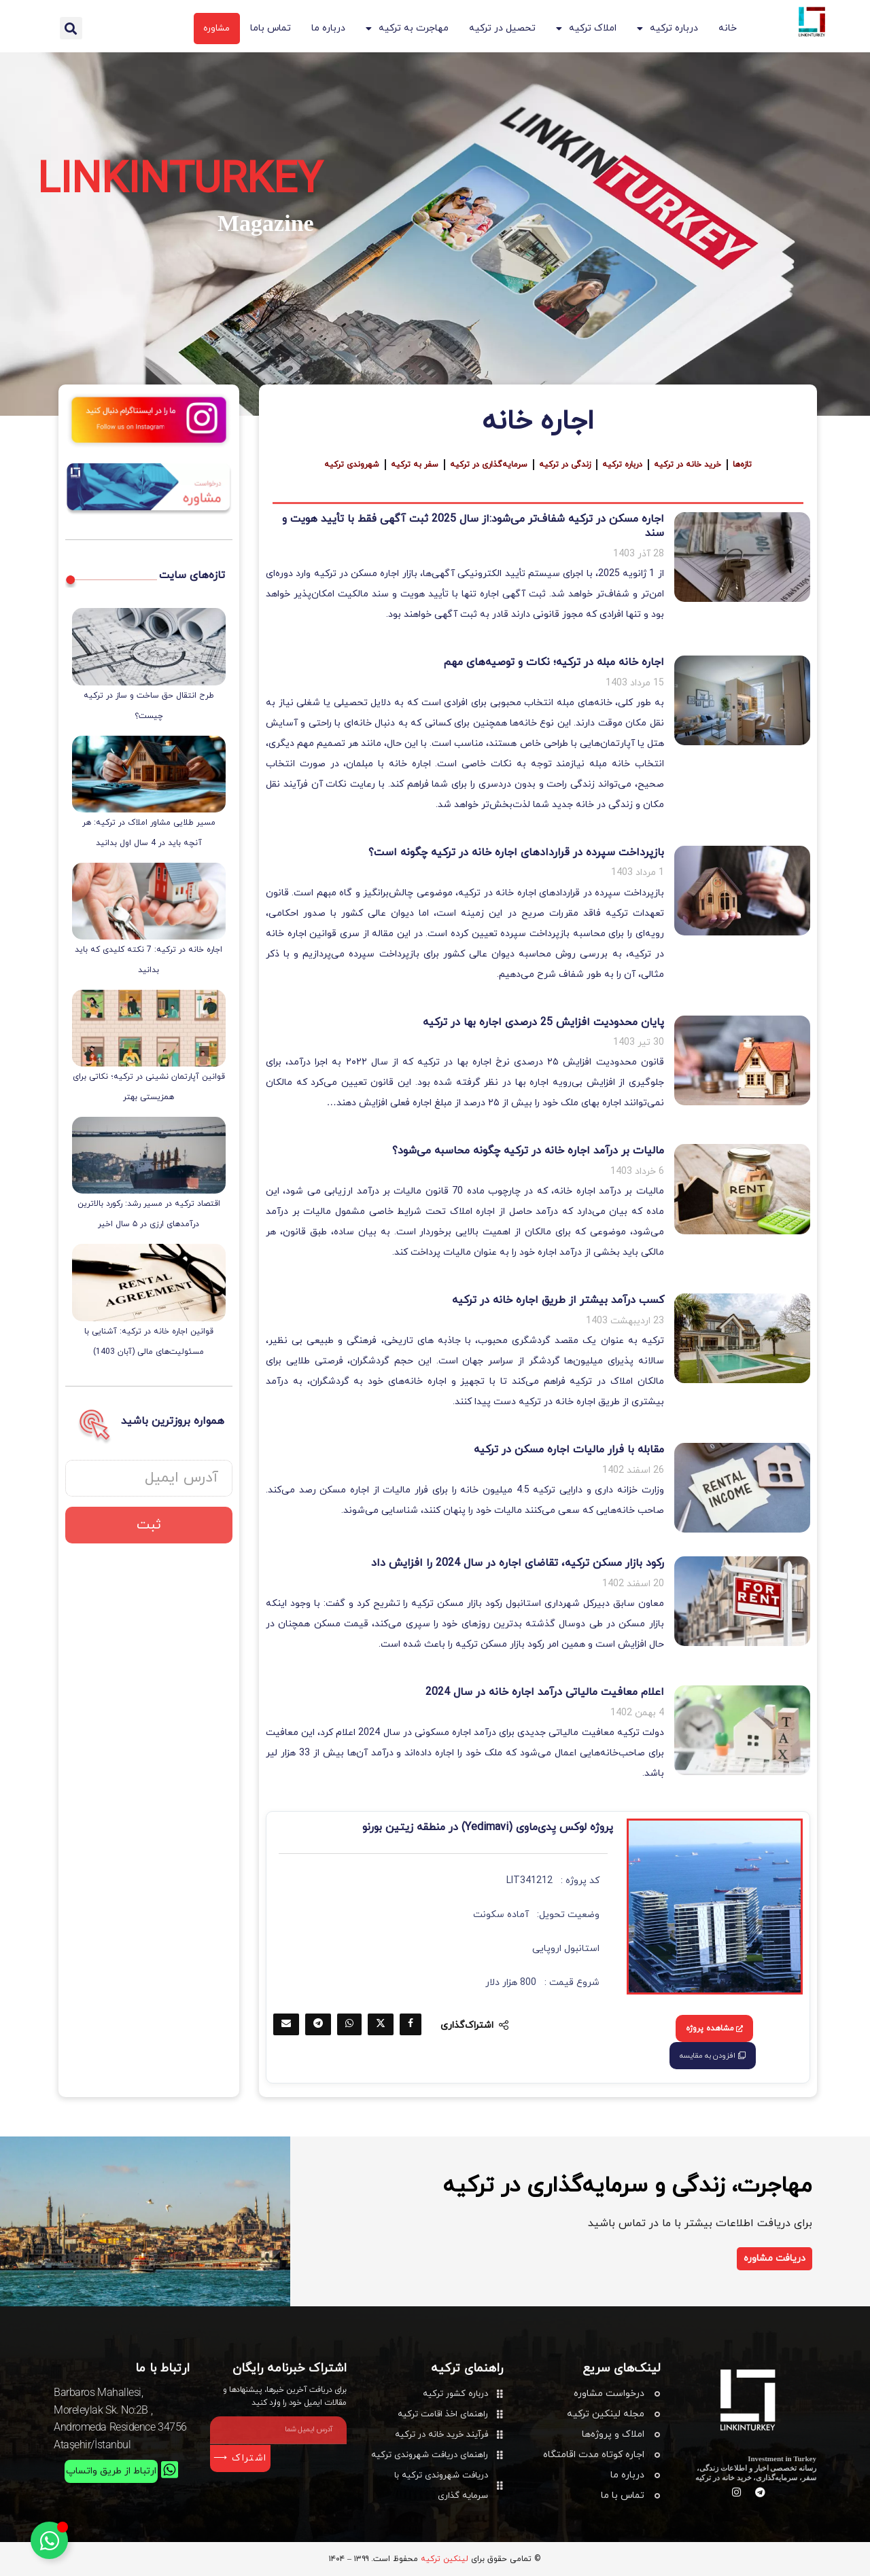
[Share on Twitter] (381, 2024)
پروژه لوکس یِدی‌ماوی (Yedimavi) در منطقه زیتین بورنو (487, 1827)
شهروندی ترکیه (345, 465)
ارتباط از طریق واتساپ (110, 2471)
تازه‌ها (750, 465)
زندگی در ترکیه (566, 465)
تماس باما (270, 28)
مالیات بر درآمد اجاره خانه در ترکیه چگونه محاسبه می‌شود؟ (528, 1150)
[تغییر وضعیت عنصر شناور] (49, 2540)
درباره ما (328, 28)
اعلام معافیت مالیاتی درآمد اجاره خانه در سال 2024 (544, 1692)
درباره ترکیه (667, 28)
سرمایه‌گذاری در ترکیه (487, 465)
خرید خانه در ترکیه (693, 465)
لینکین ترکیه (444, 2559)
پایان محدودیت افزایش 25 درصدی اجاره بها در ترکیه (543, 1022)
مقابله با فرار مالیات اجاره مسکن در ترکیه (569, 1449)
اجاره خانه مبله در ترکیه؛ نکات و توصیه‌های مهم (553, 662)
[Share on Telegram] (318, 2024)
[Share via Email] (286, 2024)
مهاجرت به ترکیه (407, 28)
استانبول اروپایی (565, 1948)
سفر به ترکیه (410, 465)
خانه (727, 28)
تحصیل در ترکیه (502, 28)
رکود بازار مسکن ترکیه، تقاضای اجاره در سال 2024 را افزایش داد (517, 1563)
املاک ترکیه (586, 28)
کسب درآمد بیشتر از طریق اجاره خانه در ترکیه (558, 1300)
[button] (71, 28)
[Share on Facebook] (410, 2024)
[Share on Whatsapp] (349, 2024)
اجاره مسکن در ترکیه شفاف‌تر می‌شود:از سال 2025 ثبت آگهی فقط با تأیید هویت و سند (473, 526)
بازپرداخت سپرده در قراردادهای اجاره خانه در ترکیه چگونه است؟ (516, 852)
